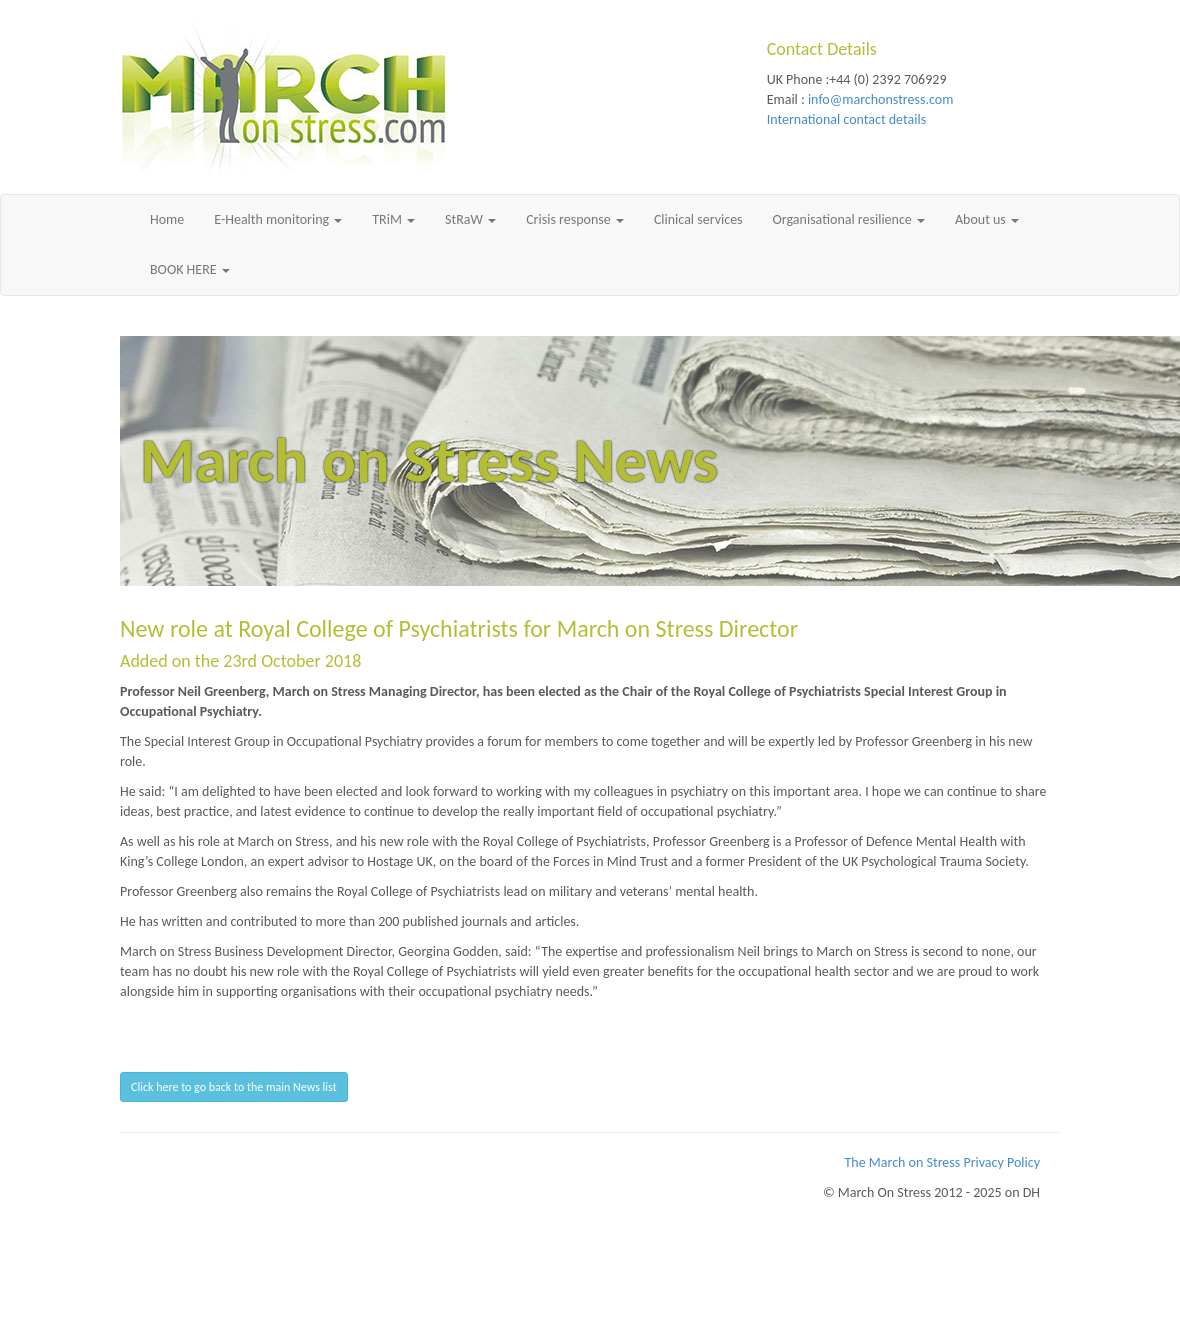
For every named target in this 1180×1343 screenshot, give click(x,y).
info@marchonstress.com (880, 99)
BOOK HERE (190, 269)
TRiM (393, 219)
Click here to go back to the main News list (234, 1087)
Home (167, 219)
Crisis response (575, 219)
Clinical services (698, 219)
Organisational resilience (849, 219)
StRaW (470, 219)
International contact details (846, 119)
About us (987, 219)
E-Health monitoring (278, 219)
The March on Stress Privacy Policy (943, 1162)
